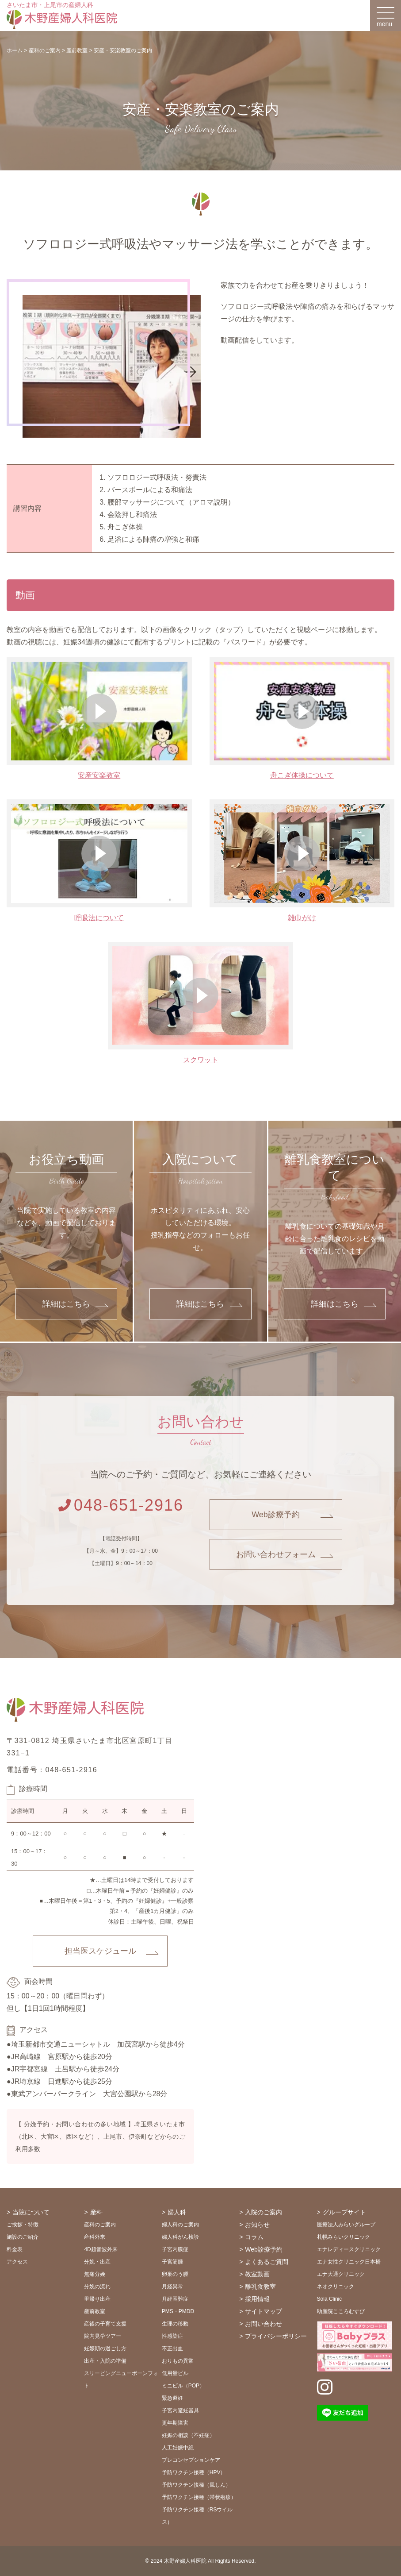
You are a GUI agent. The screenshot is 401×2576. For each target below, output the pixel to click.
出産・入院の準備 (105, 2361)
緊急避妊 (172, 2398)
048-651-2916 (120, 1505)
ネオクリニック (335, 2286)
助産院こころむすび (341, 2311)
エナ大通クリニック (341, 2274)
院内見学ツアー (102, 2336)
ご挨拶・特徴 (22, 2224)
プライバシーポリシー (276, 2336)
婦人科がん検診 (180, 2237)
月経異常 (172, 2286)
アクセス (17, 2262)
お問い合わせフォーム (276, 1554)
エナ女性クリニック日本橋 (349, 2262)
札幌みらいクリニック (343, 2237)
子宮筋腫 (172, 2262)
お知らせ (257, 2224)
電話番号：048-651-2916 (52, 1770)
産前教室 (94, 2311)
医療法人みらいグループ (346, 2224)
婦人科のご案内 (180, 2224)
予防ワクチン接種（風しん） (196, 2485)
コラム (254, 2237)
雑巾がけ (302, 918)
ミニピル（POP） (183, 2386)
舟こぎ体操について (302, 775)
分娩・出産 (97, 2262)
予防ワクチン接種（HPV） (194, 2472)
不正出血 (172, 2348)
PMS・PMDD (178, 2311)
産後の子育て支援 (105, 2324)
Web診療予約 (276, 1514)
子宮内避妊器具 (180, 2410)
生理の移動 (175, 2324)
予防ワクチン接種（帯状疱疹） (199, 2497)
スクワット (200, 1060)
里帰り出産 (97, 2299)
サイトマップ (263, 2311)
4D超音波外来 (100, 2249)
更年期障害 (175, 2423)
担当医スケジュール (100, 1951)
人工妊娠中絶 (178, 2448)
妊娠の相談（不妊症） (188, 2435)
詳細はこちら (66, 1304)
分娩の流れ (97, 2286)
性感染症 (172, 2336)
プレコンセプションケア (191, 2460)
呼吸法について (99, 918)
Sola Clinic (329, 2299)
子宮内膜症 (175, 2249)
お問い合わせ (263, 2323)
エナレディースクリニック (349, 2249)
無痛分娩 (94, 2274)
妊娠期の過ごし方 (105, 2348)
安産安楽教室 (99, 775)
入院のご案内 (263, 2212)
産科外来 (94, 2237)
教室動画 (257, 2274)
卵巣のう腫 (175, 2274)
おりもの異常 (178, 2361)
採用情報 (257, 2298)
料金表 (15, 2249)
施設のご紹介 (22, 2237)
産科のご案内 (100, 2224)
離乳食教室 (260, 2286)
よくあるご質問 (266, 2261)
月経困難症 (175, 2299)
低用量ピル (175, 2373)
